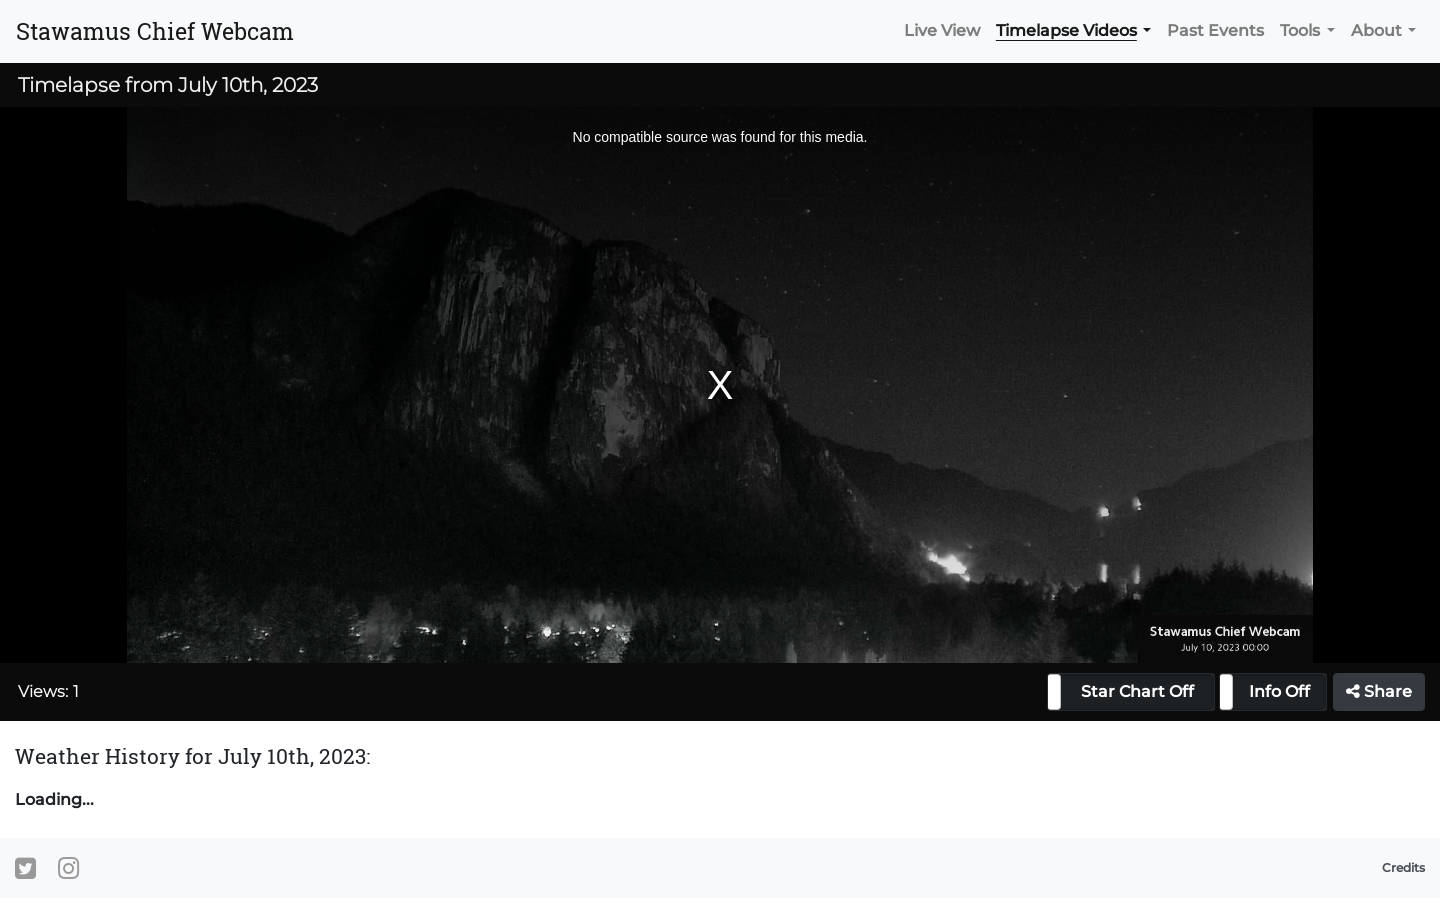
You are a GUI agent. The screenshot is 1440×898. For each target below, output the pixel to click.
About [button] (1376, 30)
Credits (1403, 867)
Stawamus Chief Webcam (155, 31)
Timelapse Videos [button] (1066, 30)
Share (1379, 691)
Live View (942, 30)
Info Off (1279, 691)
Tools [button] (1300, 30)
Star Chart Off (1137, 691)
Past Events (1215, 30)
